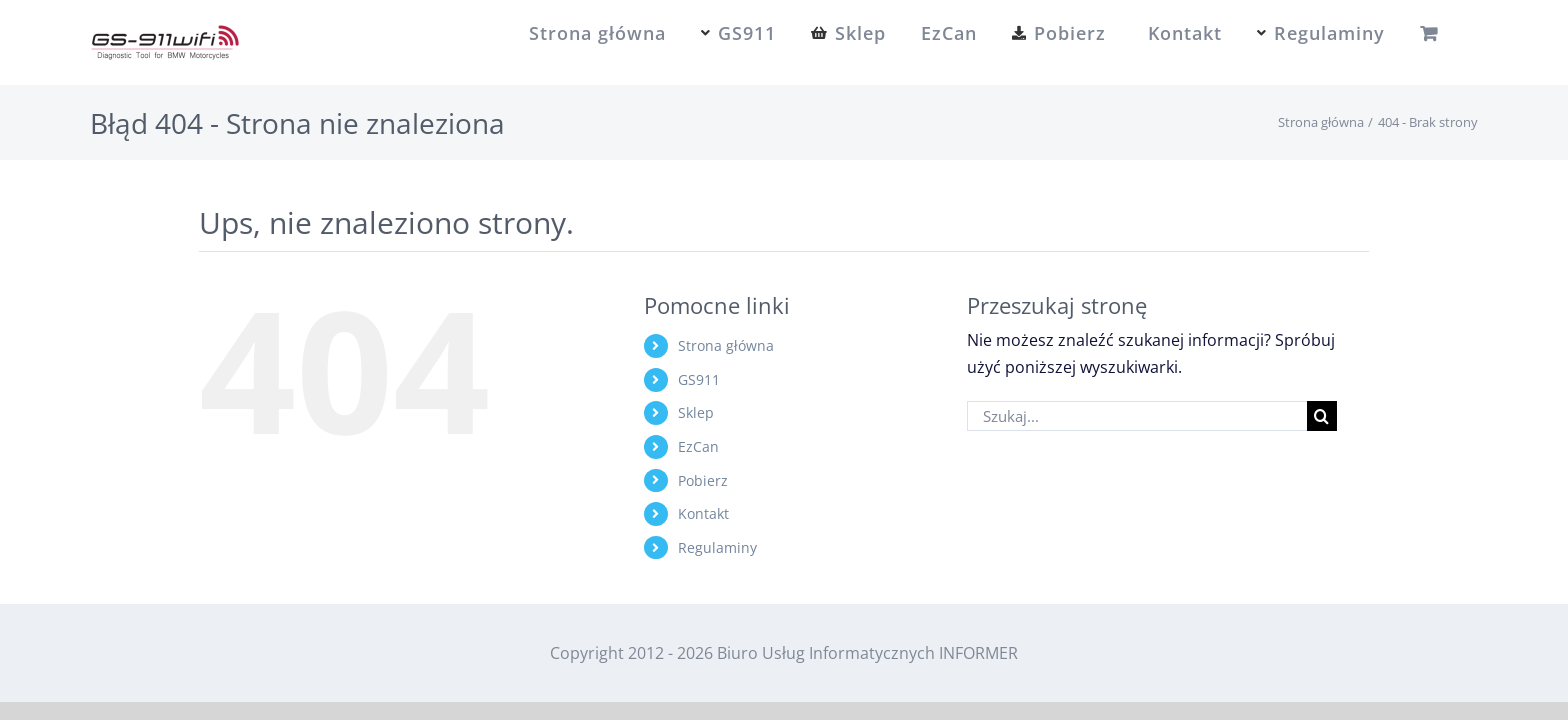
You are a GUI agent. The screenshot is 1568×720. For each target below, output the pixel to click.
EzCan (698, 446)
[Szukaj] (1322, 416)
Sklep (696, 412)
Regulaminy (717, 547)
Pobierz (703, 480)
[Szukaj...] (1137, 416)
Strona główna (726, 345)
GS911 (699, 379)
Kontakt (703, 513)
